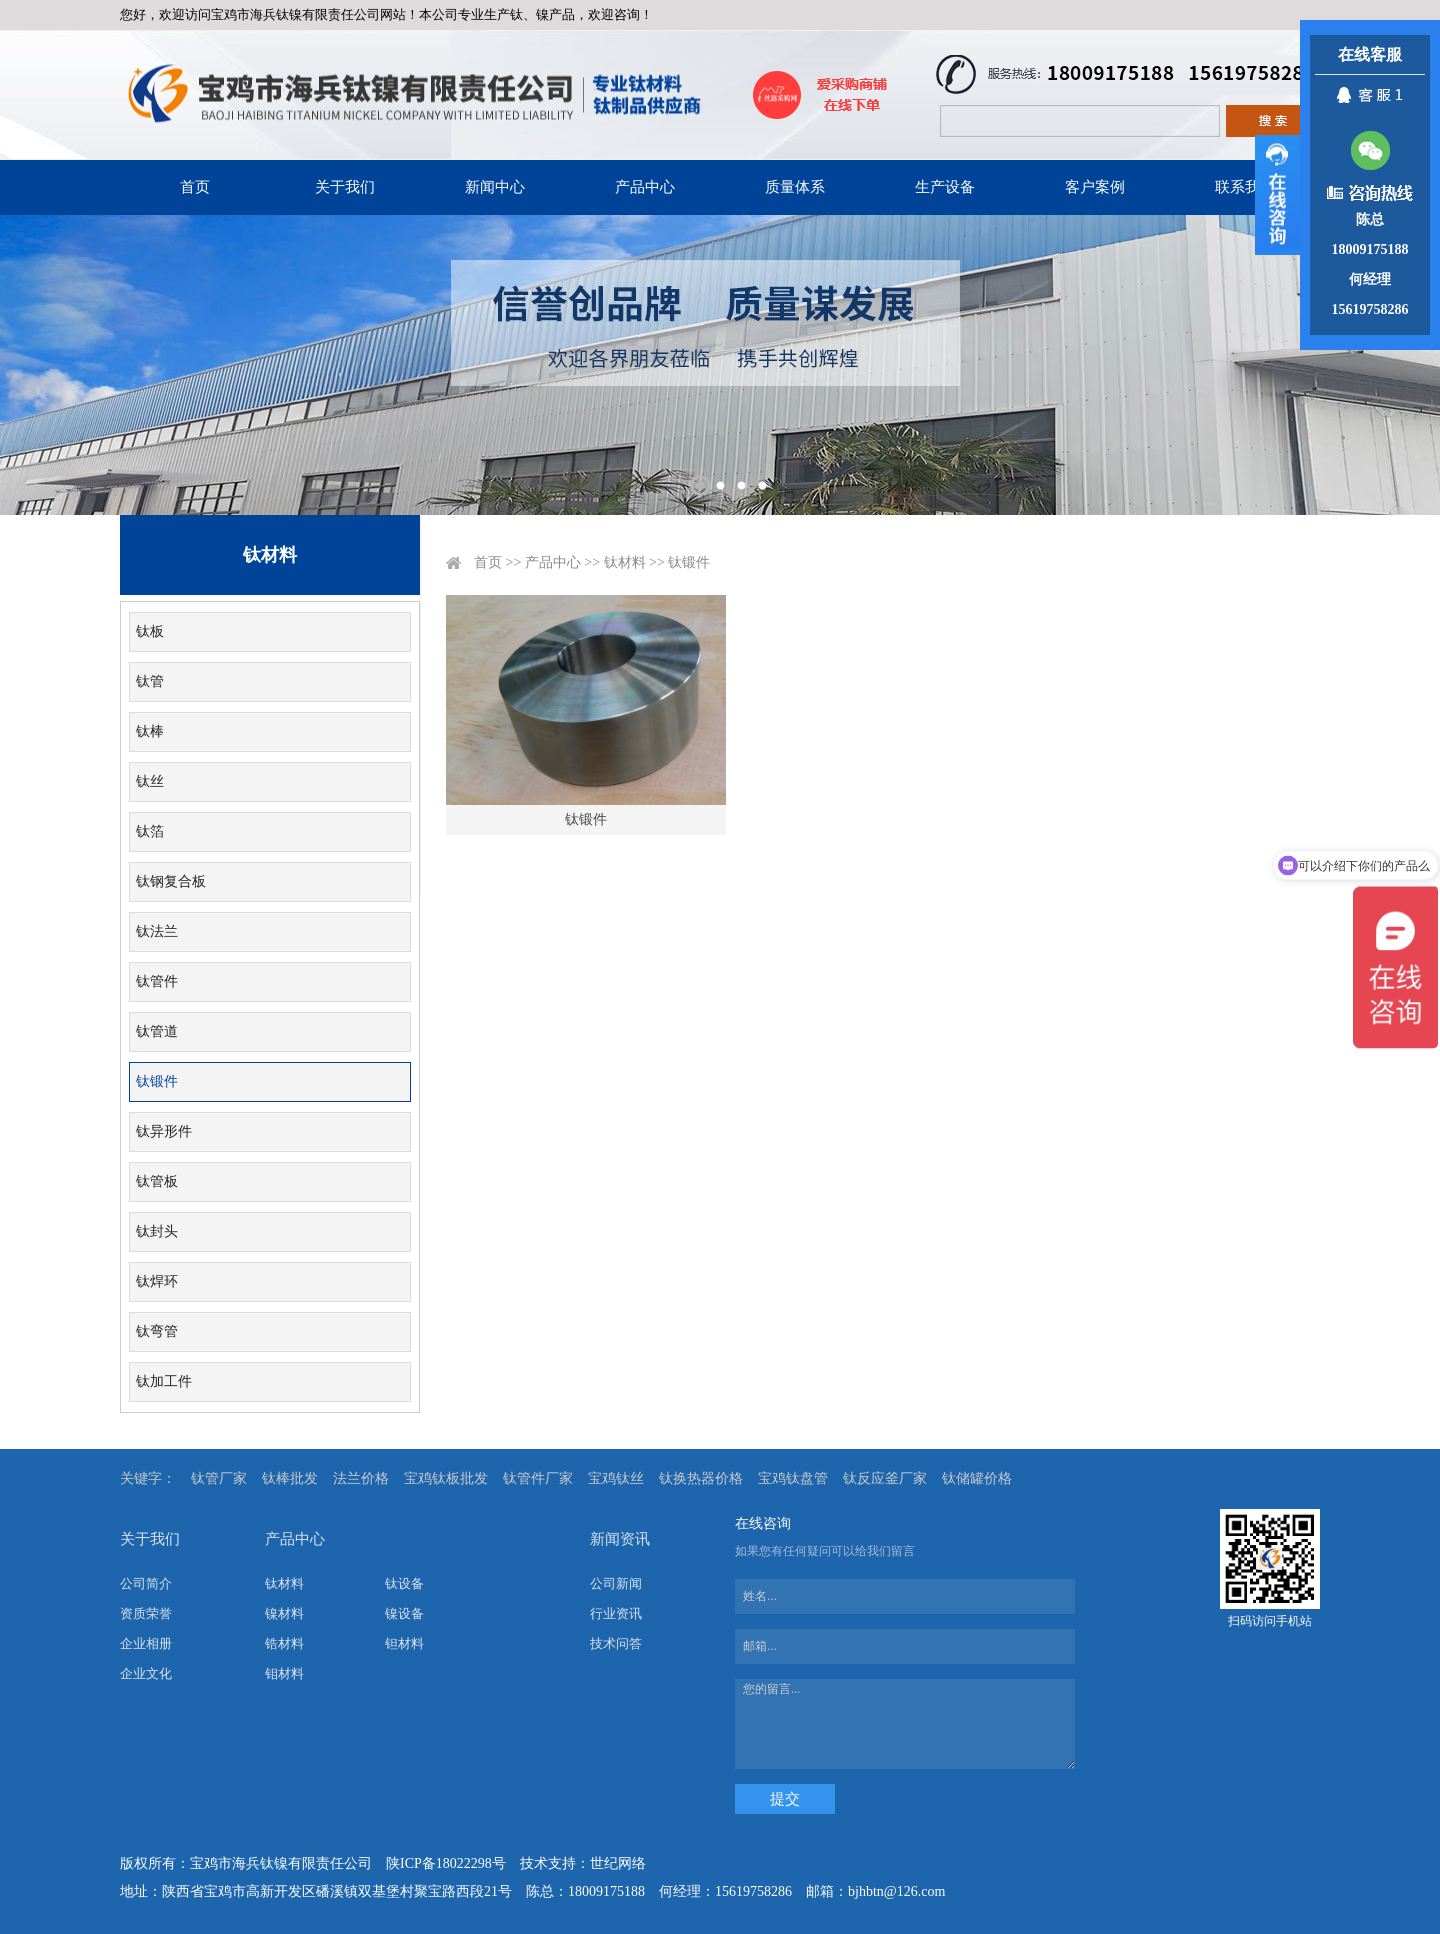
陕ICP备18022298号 (446, 1863)
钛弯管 (157, 1331)
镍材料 (284, 1613)
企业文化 (146, 1673)
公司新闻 (616, 1583)
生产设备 (945, 187)
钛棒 (150, 731)
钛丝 (150, 781)
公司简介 (146, 1583)
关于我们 (345, 187)
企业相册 (146, 1643)
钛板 (150, 631)
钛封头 (157, 1231)
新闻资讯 (620, 1539)
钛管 (150, 681)
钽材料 (404, 1643)
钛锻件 (157, 1081)
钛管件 (157, 981)
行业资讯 (616, 1613)
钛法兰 (157, 931)
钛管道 (157, 1031)
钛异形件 (164, 1131)
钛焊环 (157, 1281)
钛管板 (157, 1181)
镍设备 (404, 1613)
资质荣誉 (146, 1613)
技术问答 (616, 1643)
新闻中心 (495, 187)
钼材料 (284, 1673)
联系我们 (1245, 187)
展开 (1277, 195)
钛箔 (150, 831)
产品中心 (645, 187)
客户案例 (1095, 187)
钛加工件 (164, 1381)
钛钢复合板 (171, 881)
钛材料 (625, 562)
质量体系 (795, 187)
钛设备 (404, 1583)
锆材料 (284, 1643)
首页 (195, 187)
